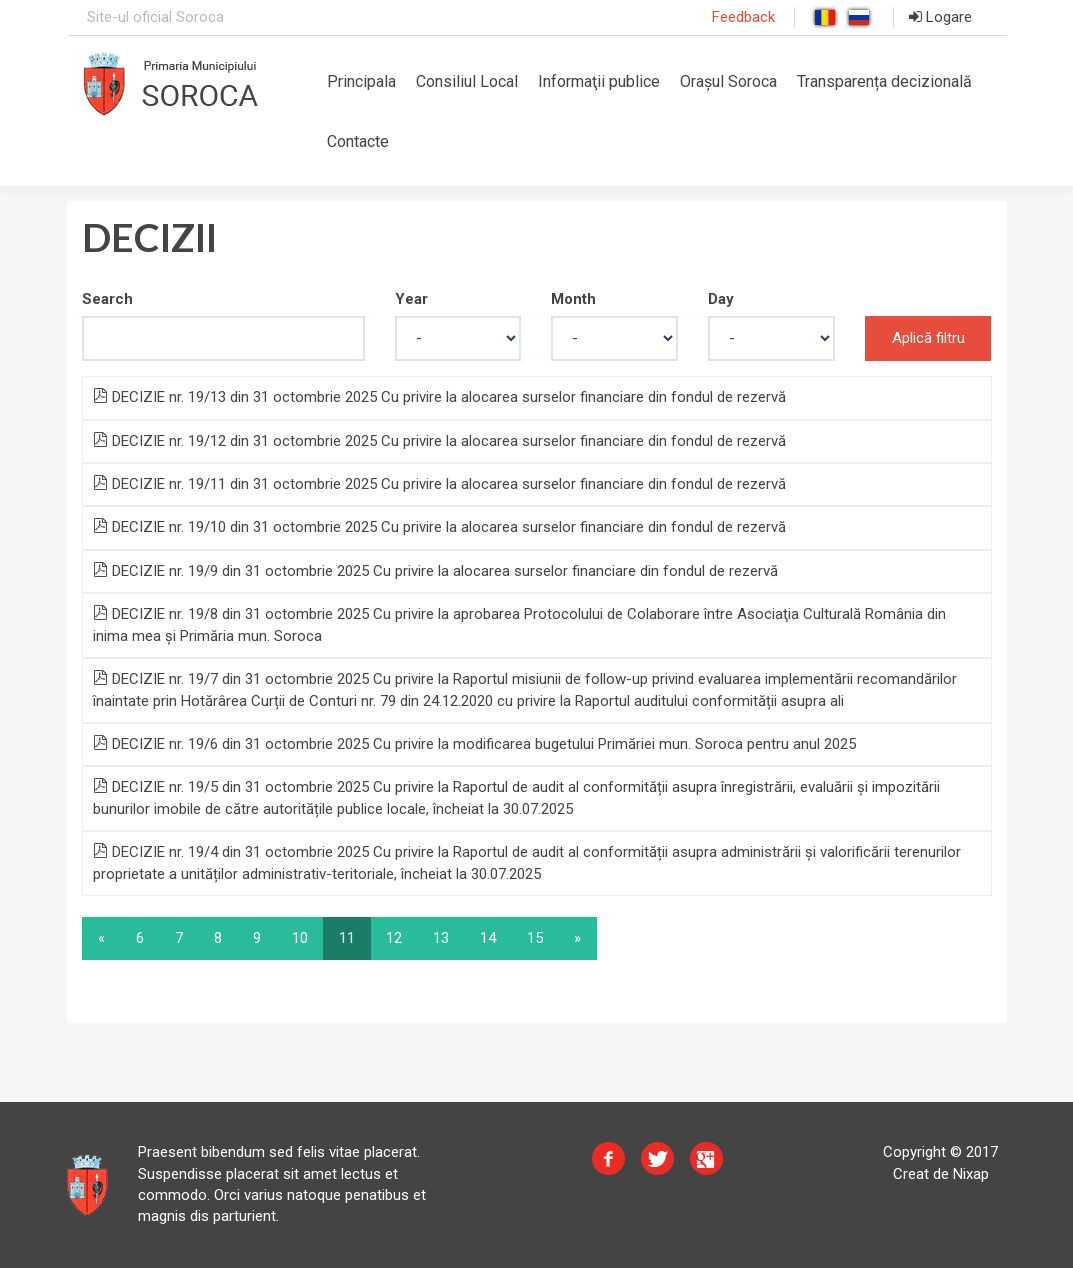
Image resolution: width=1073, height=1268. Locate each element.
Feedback (743, 17)
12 (394, 938)
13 (441, 938)
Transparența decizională (884, 81)
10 (300, 938)
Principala (361, 81)
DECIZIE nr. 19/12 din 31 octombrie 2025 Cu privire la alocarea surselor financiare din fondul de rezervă (439, 441)
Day (721, 299)
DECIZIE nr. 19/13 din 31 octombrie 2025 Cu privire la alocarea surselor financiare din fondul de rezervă (439, 397)
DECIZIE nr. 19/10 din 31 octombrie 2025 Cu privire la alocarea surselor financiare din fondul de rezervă (439, 527)
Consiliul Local (467, 81)
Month (573, 299)
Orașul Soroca (728, 81)
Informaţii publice (599, 81)
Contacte (358, 141)
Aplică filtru (928, 338)
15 (535, 938)
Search (107, 299)
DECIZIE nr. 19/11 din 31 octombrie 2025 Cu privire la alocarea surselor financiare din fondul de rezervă (439, 484)
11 (347, 938)
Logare (940, 17)
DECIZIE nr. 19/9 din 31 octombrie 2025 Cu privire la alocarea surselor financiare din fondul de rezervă (435, 571)
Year (411, 299)
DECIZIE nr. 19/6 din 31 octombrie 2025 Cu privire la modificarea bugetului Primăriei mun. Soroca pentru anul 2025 (474, 744)
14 (488, 938)
